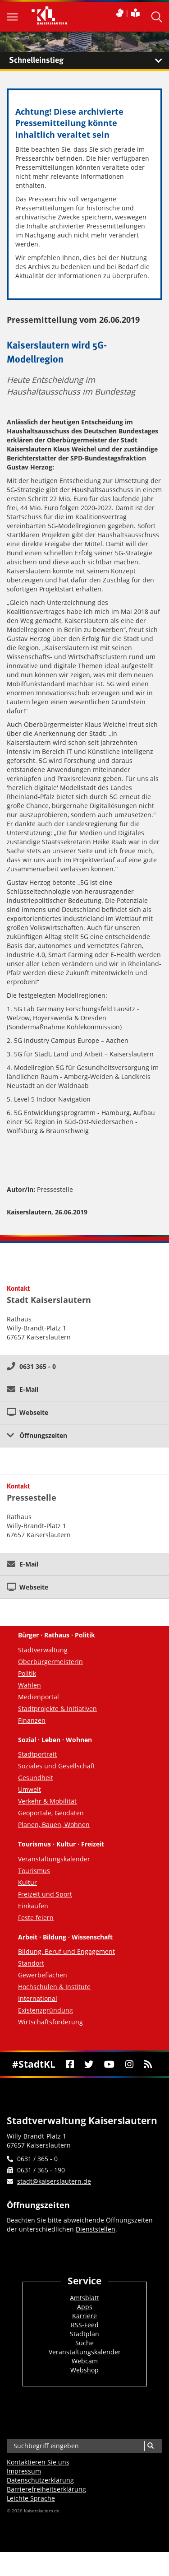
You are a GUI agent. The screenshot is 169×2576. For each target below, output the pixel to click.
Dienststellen (95, 2229)
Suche (84, 2343)
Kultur (27, 1882)
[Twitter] (89, 2064)
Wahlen (29, 1685)
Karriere (84, 2315)
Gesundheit (35, 1777)
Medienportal (38, 1697)
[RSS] (147, 2064)
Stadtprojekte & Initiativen (57, 1708)
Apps (84, 2306)
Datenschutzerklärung (40, 2480)
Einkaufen (33, 1906)
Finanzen (32, 1720)
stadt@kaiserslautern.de (54, 2181)
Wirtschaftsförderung (50, 2022)
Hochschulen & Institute (54, 1986)
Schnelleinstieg (89, 60)
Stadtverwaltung (43, 1650)
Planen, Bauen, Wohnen (54, 1824)
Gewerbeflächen (42, 1975)
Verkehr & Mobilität (47, 1801)
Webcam (85, 2361)
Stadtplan (84, 2334)
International (37, 1998)
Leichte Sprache (31, 2498)
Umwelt (29, 1789)
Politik (27, 1673)
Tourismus (34, 1870)
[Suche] (150, 2446)
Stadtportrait (37, 1754)
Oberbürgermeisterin (50, 1661)
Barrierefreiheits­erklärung (46, 2489)
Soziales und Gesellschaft (56, 1766)
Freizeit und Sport (45, 1894)
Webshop (84, 2370)
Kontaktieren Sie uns (38, 2462)
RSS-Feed (85, 2324)
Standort (31, 1963)
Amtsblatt (84, 2297)
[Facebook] (69, 2064)
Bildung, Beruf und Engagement (66, 1951)
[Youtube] (109, 2064)
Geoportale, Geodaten (51, 1813)
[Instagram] (129, 2064)
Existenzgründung (45, 2010)
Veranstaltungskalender (54, 1859)
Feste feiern (36, 1917)
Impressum (24, 2471)
